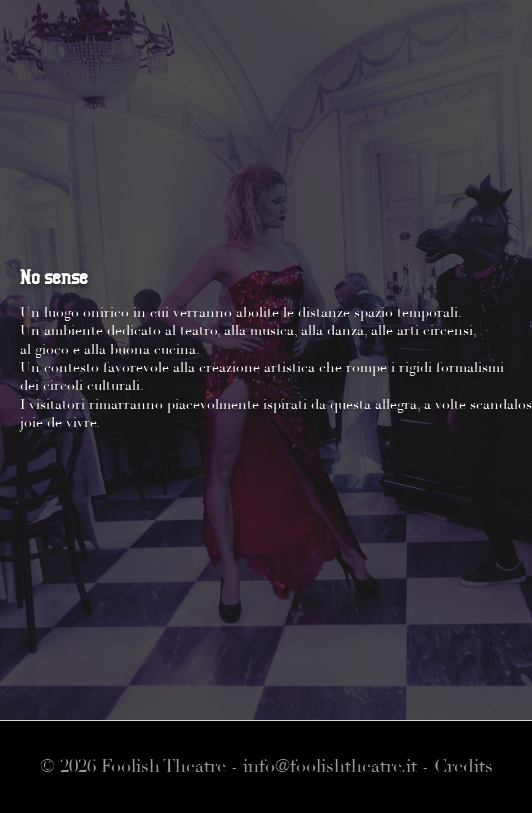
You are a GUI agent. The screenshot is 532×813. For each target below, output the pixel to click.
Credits (463, 766)
